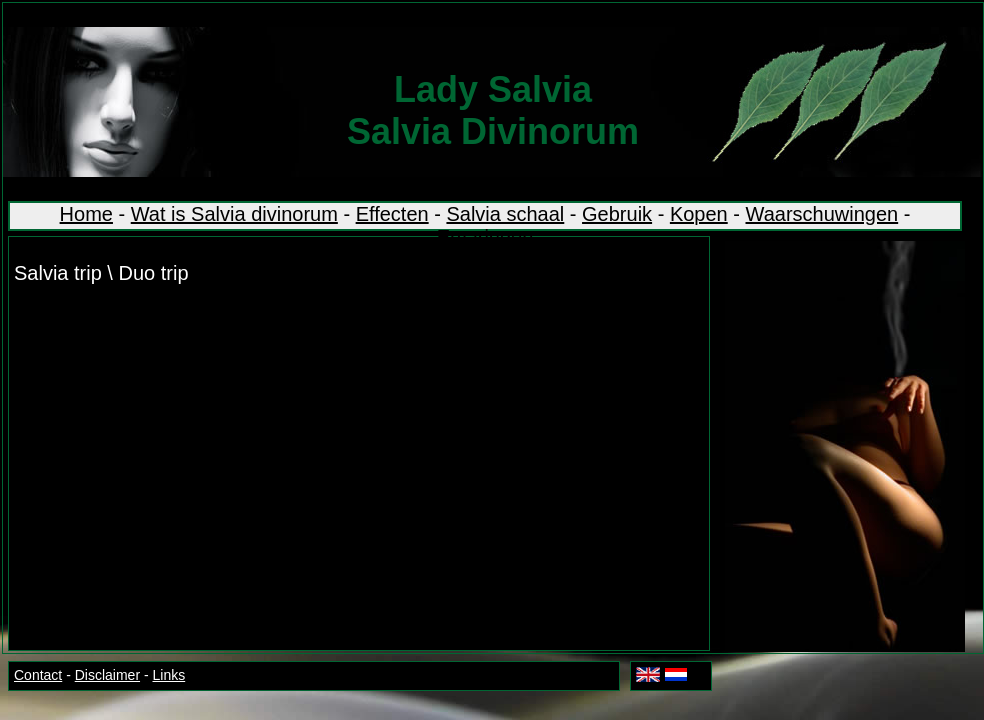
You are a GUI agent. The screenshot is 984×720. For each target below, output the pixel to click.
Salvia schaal (505, 214)
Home (86, 214)
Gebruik (617, 214)
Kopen (699, 214)
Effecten (392, 214)
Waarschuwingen (822, 214)
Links (169, 675)
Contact (38, 675)
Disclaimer (107, 675)
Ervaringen (485, 237)
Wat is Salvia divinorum (234, 214)
